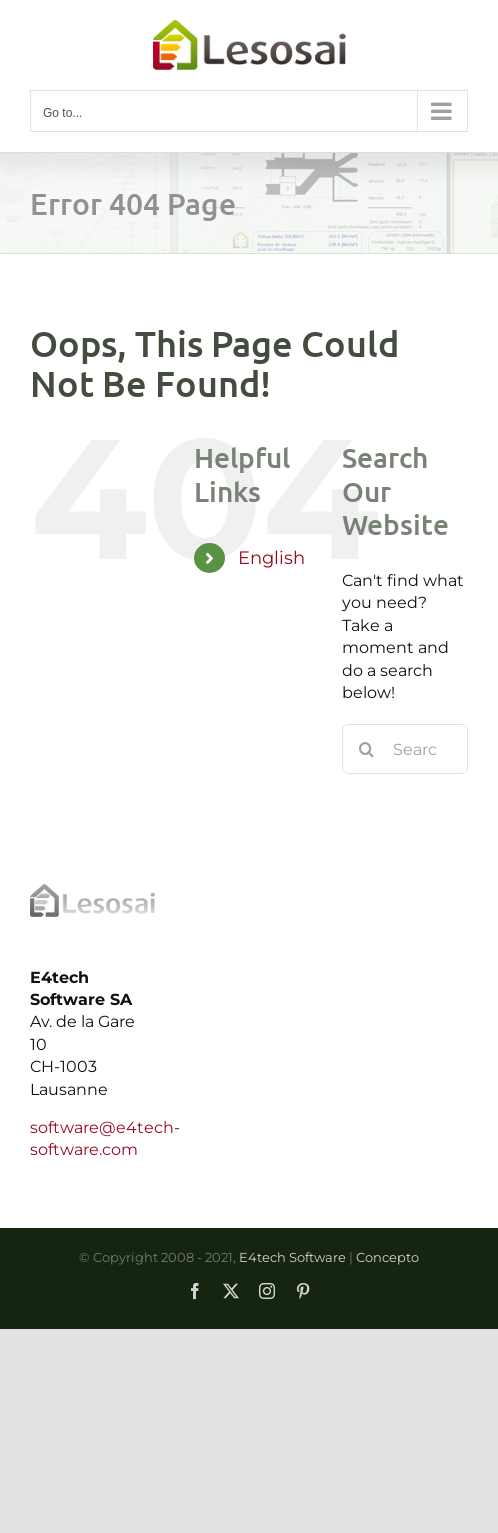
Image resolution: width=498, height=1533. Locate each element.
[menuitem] (275, 558)
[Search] (367, 749)
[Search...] (405, 749)
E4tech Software (292, 1257)
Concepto (387, 1257)
